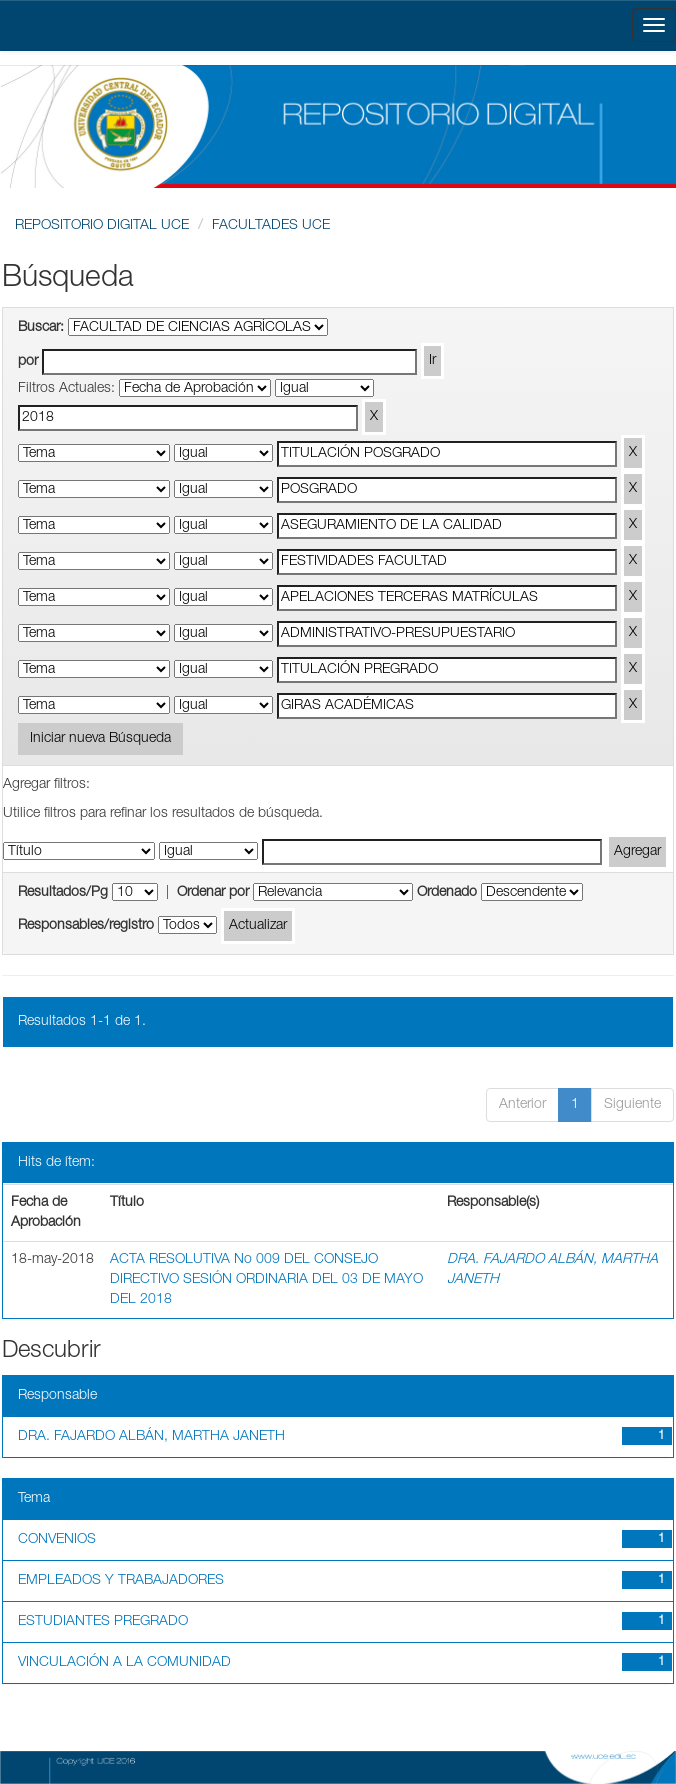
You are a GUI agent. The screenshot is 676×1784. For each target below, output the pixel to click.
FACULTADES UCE (271, 226)
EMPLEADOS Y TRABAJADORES (121, 1581)
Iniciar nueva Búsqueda (100, 739)
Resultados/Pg (63, 893)
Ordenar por (213, 893)
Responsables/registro (86, 926)
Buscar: (41, 328)
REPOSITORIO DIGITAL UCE (102, 226)
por (28, 362)
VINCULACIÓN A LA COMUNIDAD (124, 1663)
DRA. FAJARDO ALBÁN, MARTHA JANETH (151, 1437)
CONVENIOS (57, 1540)
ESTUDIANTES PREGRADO (103, 1622)
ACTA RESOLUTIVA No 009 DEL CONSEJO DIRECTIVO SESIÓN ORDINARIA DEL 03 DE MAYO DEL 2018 (266, 1280)
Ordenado (447, 893)
